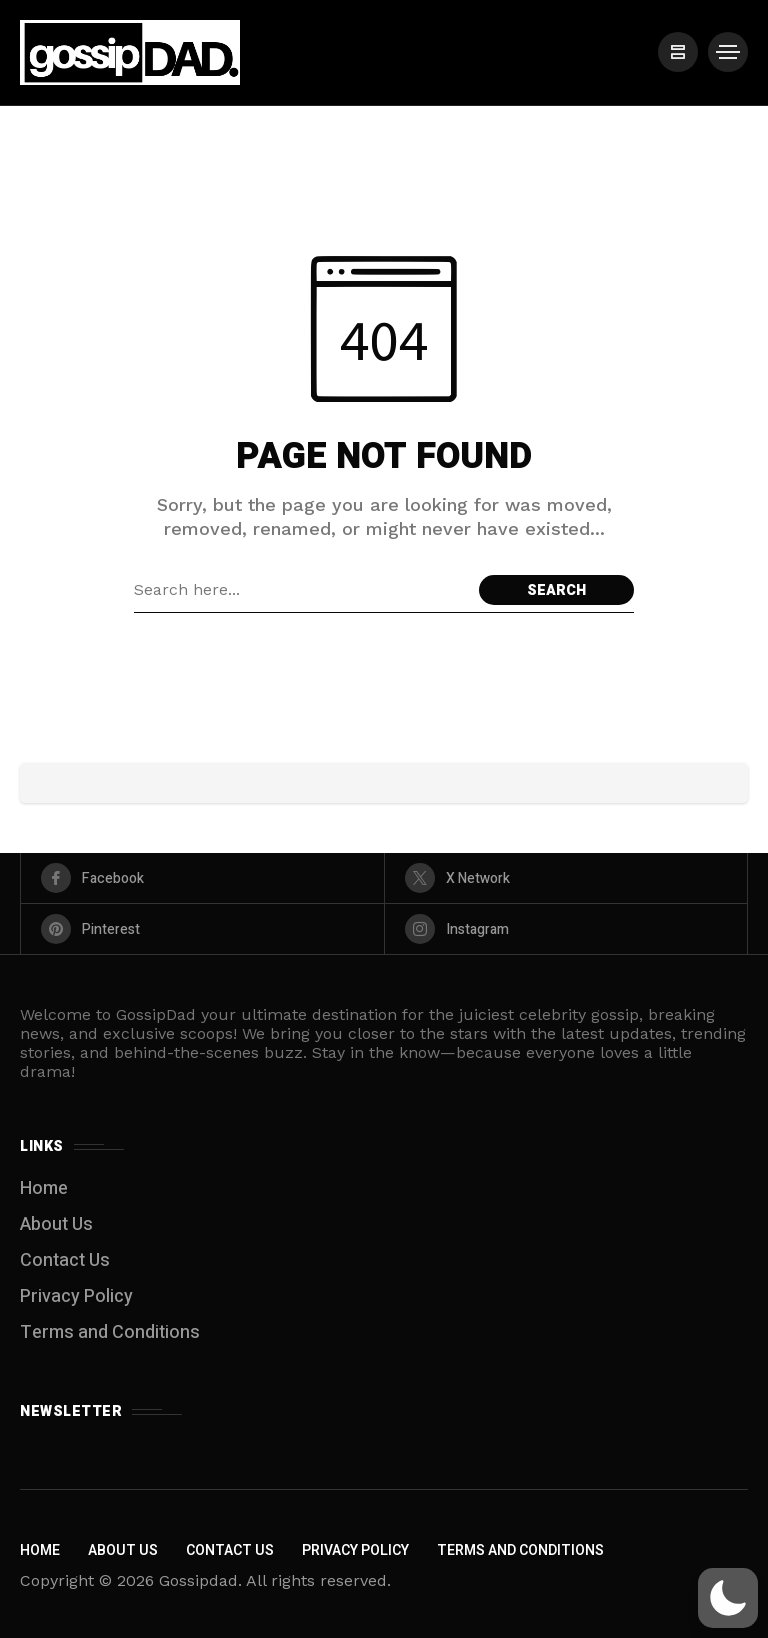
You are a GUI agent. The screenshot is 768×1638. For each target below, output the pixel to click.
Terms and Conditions (110, 1332)
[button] (728, 1598)
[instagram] (566, 929)
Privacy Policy (76, 1296)
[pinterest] (202, 929)
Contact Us (65, 1260)
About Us (56, 1224)
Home (44, 1188)
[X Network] (566, 878)
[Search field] (301, 590)
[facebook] (202, 878)
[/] (678, 52)
